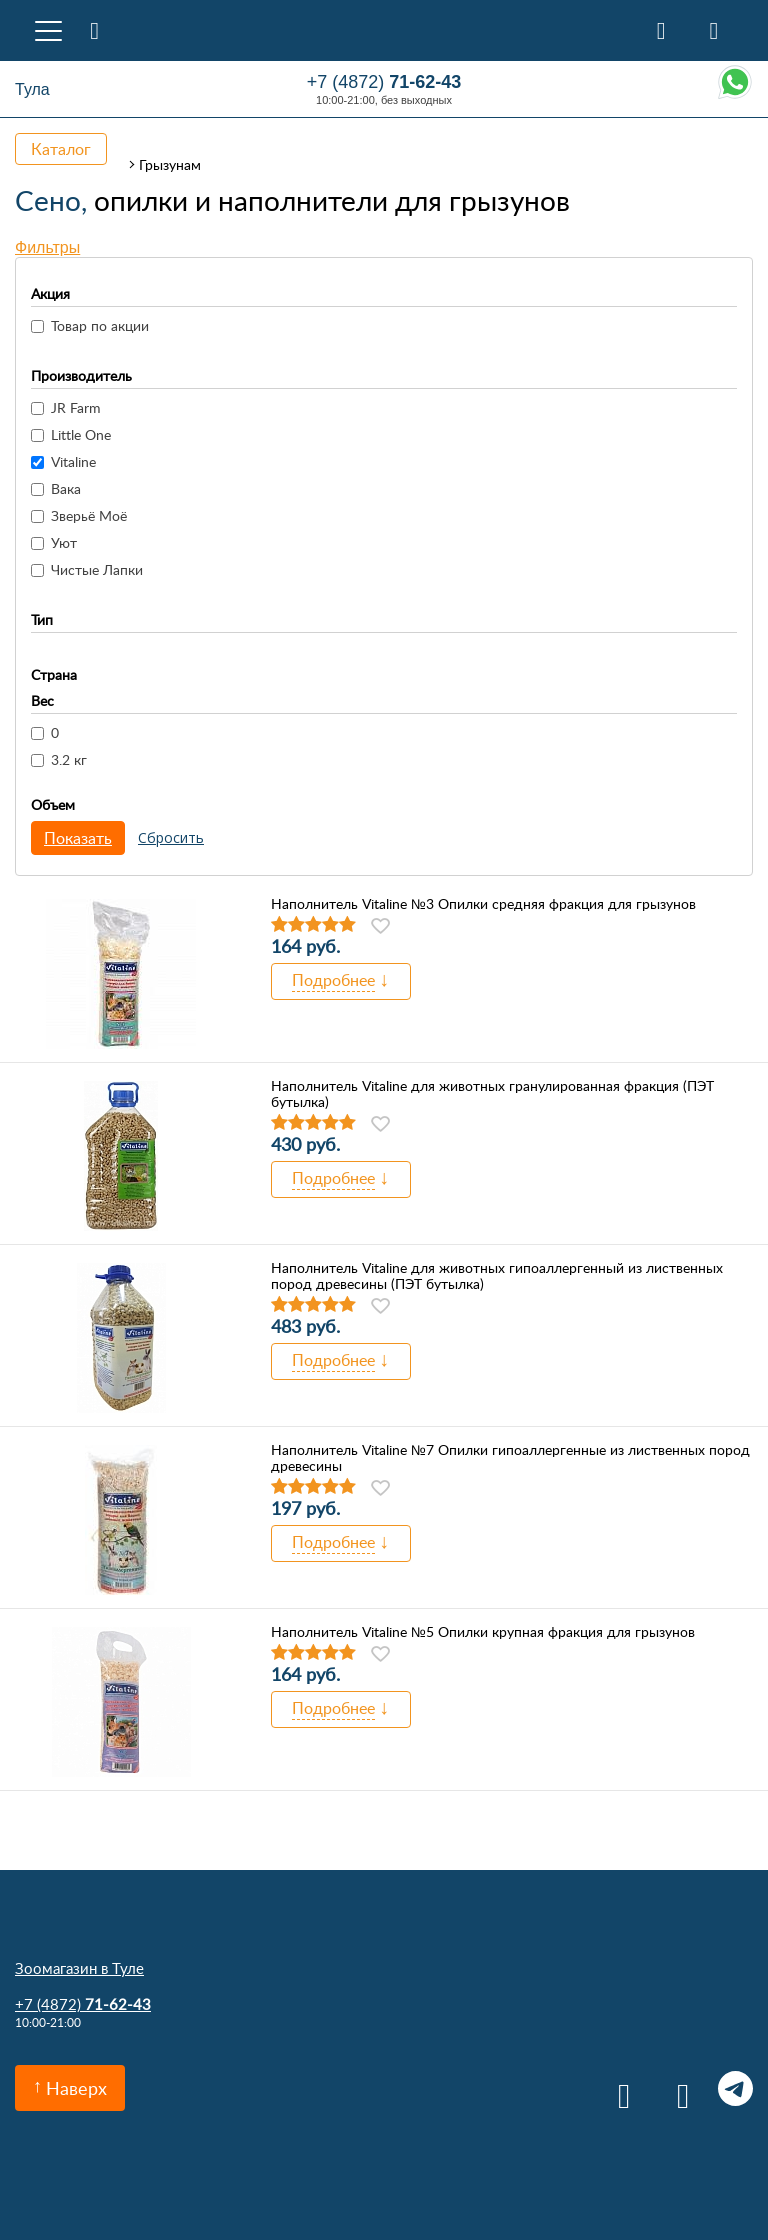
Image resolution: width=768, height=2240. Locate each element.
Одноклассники (676, 2088)
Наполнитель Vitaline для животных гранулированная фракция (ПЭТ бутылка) (492, 1094)
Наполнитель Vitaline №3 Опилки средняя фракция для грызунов (483, 904)
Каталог (61, 149)
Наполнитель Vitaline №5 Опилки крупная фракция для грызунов (483, 1632)
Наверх (76, 2088)
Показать (78, 838)
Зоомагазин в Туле (79, 1968)
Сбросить (171, 837)
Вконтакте (617, 2088)
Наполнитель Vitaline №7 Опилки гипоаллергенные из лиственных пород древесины (510, 1458)
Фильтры (47, 247)
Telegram (735, 2088)
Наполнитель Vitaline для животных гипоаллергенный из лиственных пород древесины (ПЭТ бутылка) (497, 1276)
